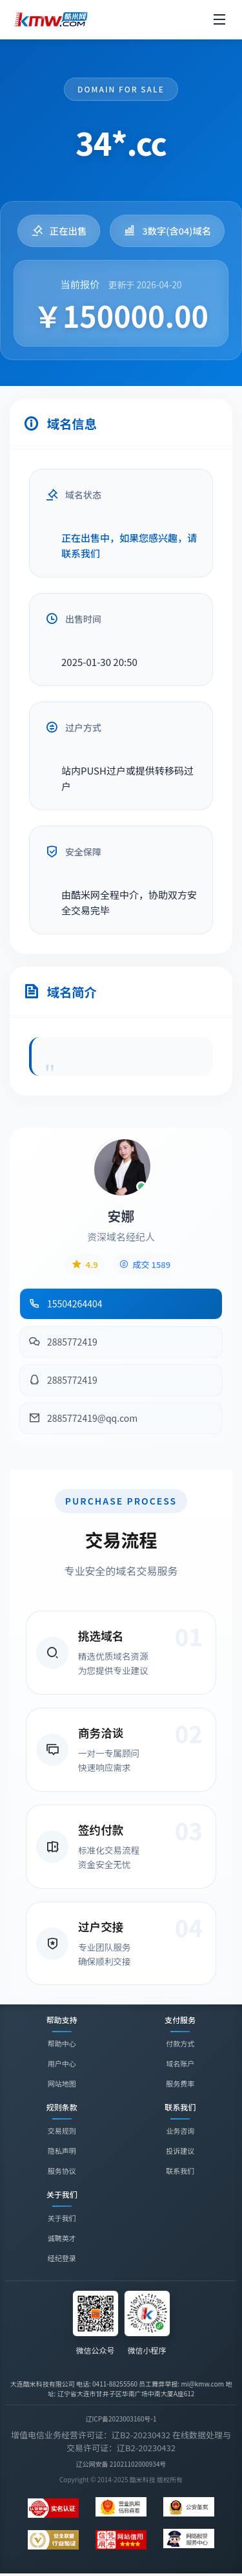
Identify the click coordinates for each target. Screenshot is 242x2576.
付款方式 (180, 2043)
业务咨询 (180, 2131)
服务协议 (62, 2170)
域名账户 (180, 2063)
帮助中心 (62, 2043)
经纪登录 (62, 2260)
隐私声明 (62, 2150)
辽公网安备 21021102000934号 (121, 2464)
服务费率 (180, 2083)
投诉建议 (180, 2151)
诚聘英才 (62, 2240)
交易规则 (62, 2130)
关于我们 (62, 2220)
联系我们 (180, 2171)
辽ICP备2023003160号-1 (120, 2418)
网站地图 (62, 2083)
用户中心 (62, 2063)
